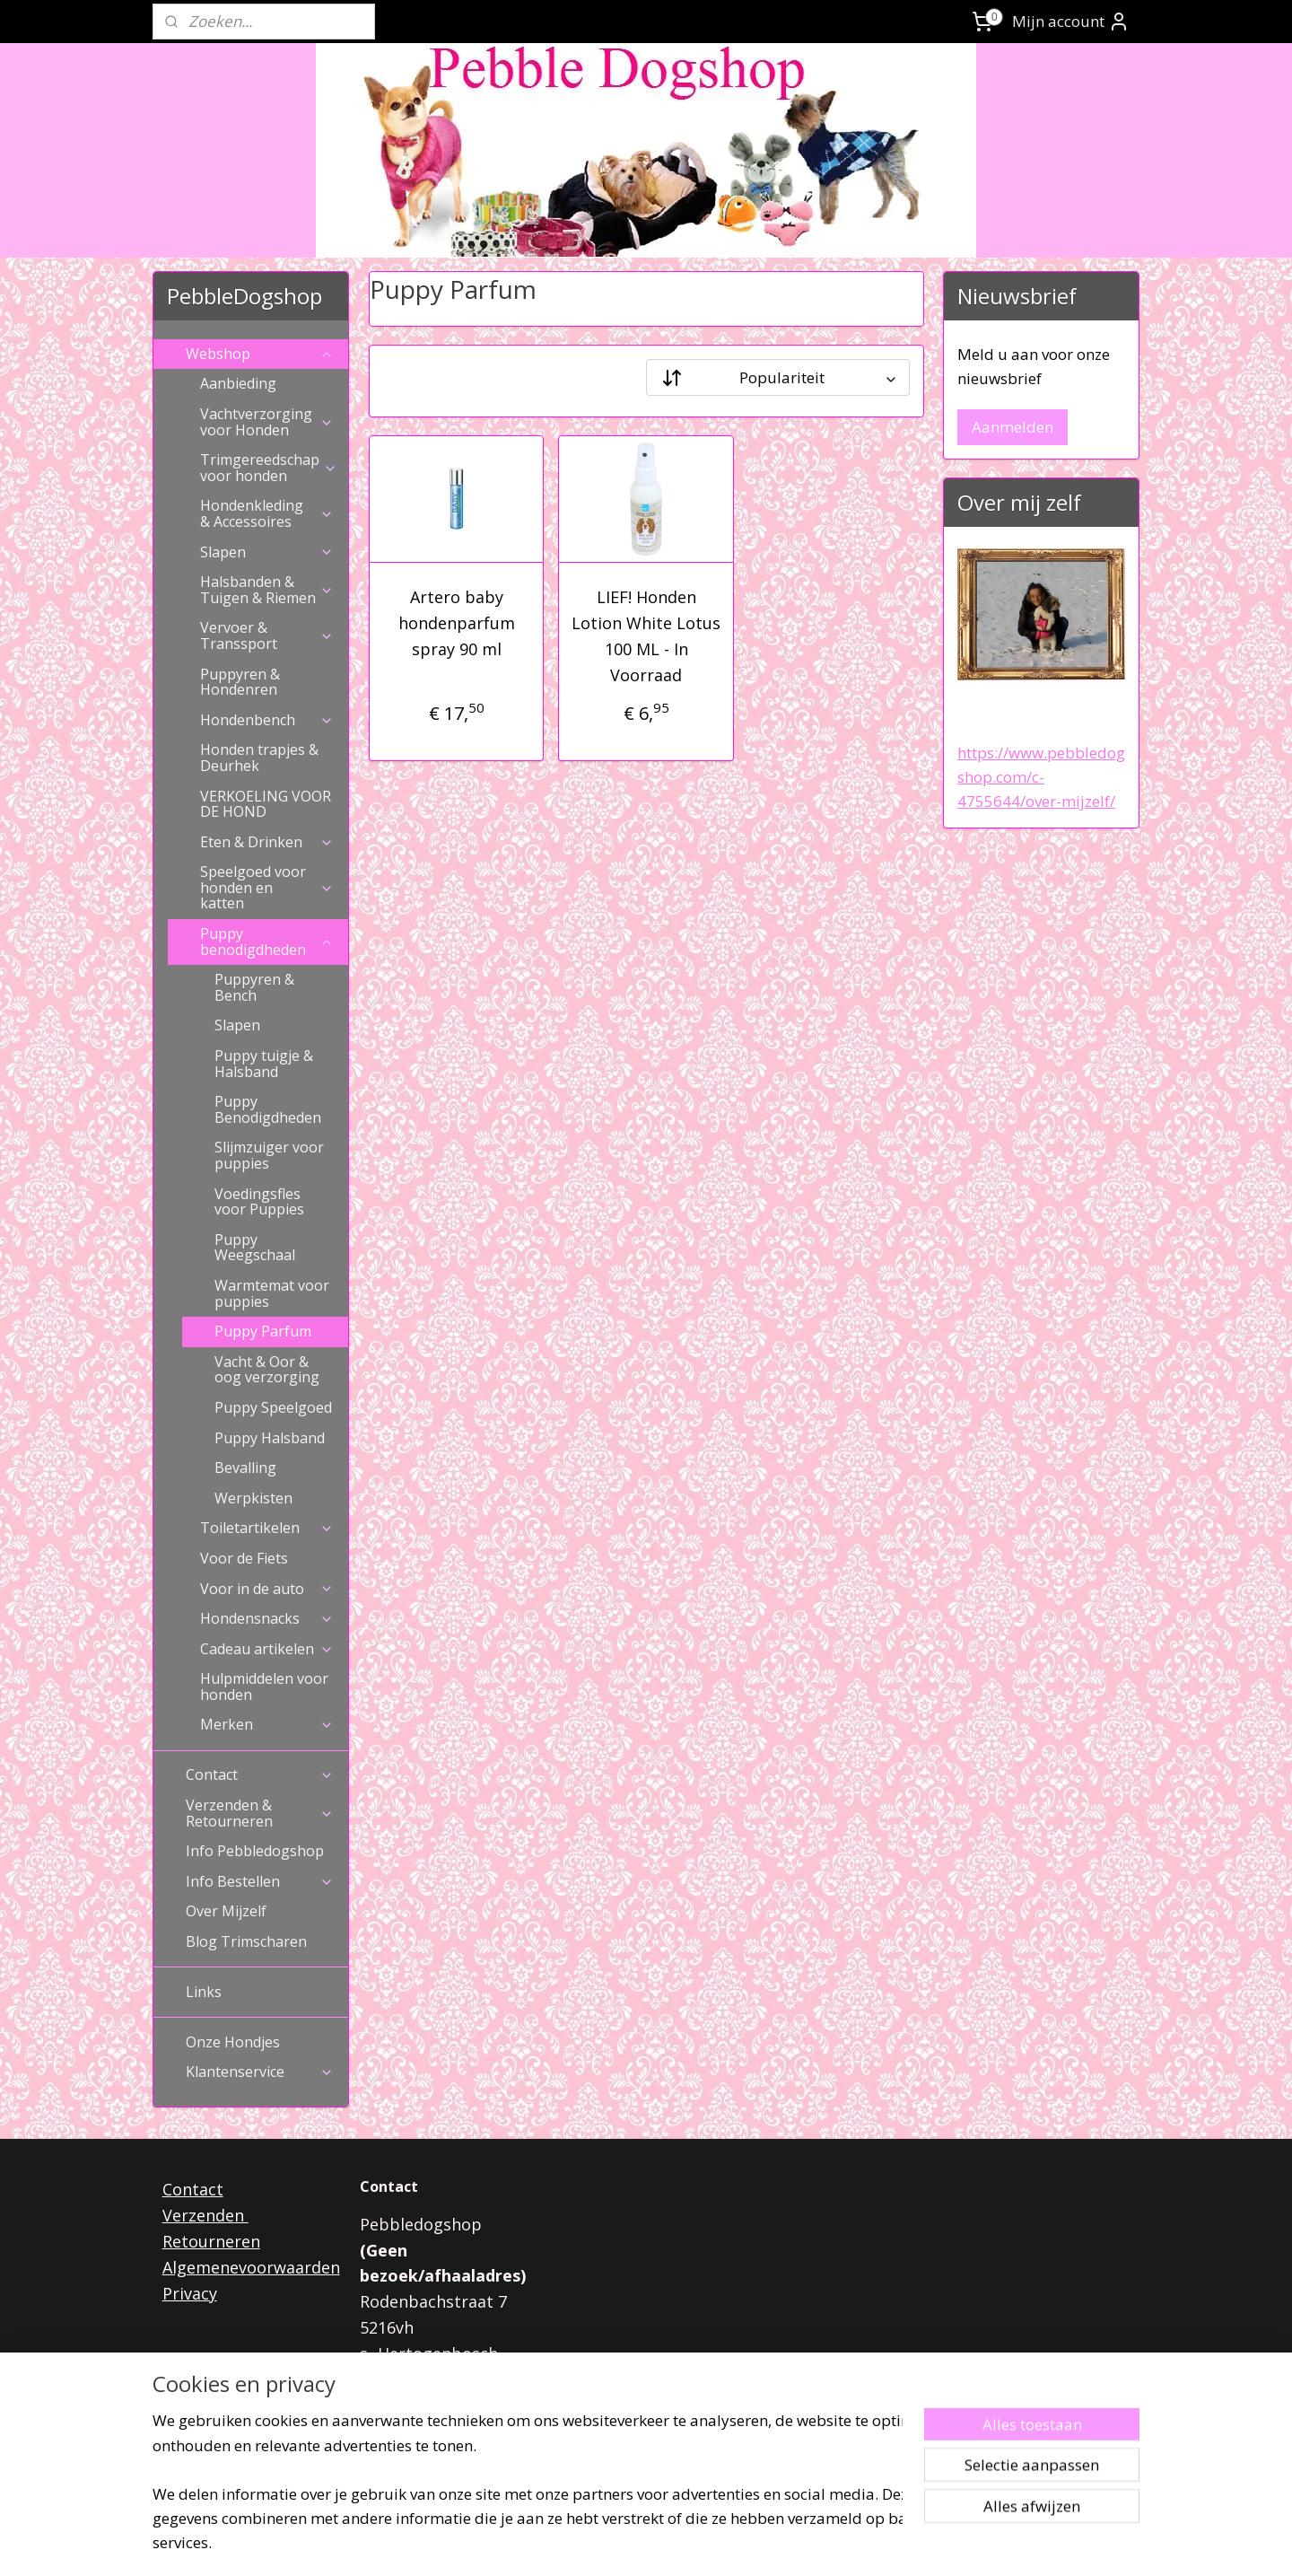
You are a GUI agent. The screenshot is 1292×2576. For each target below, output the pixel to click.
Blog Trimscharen (246, 1941)
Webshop (260, 354)
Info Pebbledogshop (255, 1851)
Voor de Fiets (244, 1558)
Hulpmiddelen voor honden (264, 1686)
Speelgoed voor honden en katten (267, 887)
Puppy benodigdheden (267, 941)
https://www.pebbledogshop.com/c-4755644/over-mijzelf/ (1041, 776)
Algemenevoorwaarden (251, 2267)
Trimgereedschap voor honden (268, 468)
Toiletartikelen (267, 1528)
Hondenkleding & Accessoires (267, 513)
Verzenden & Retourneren (260, 1813)
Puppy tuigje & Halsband (263, 1064)
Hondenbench (267, 720)
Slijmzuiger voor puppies (269, 1155)
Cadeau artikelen (267, 1649)
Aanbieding (238, 383)
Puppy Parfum (262, 1331)
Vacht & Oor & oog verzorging (266, 1370)
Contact (260, 1774)
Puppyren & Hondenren (240, 682)
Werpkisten (253, 1498)
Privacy (189, 2293)
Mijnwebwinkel (845, 2543)
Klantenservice (260, 2071)
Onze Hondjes (233, 2042)
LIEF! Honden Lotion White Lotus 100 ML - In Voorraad (646, 635)
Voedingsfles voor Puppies (259, 1202)
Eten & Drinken (267, 842)
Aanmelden (1012, 426)
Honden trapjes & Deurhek (259, 757)
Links (204, 1992)
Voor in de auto (267, 1589)
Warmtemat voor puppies (271, 1293)
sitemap (582, 2543)
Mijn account (1071, 21)
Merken (267, 1724)
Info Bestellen (260, 1881)
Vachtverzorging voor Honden (267, 422)
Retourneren (211, 2241)
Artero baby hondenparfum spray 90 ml (455, 623)
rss (620, 2543)
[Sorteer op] (778, 377)
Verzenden (205, 2215)
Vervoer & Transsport (267, 635)
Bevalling (245, 1467)
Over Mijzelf (226, 1911)
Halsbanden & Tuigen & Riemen (267, 590)
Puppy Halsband (269, 1438)
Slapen (267, 552)
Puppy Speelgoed (273, 1407)
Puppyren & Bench (254, 987)
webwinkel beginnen (689, 2543)
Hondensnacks (267, 1618)
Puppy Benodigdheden (267, 1109)
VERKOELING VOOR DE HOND (265, 804)
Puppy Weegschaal (254, 1248)
